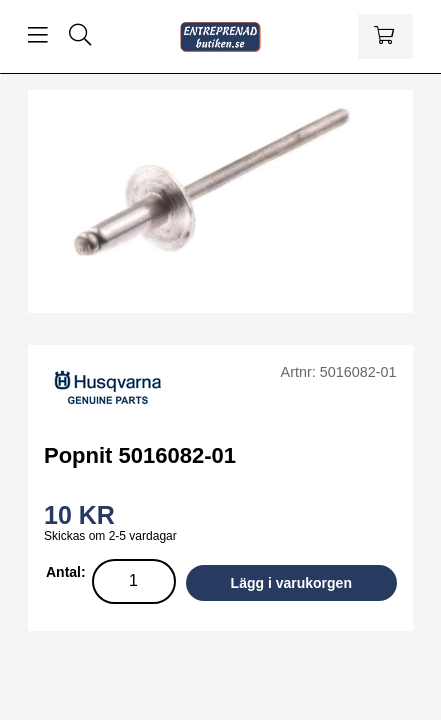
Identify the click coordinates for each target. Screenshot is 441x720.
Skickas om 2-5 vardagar (110, 536)
